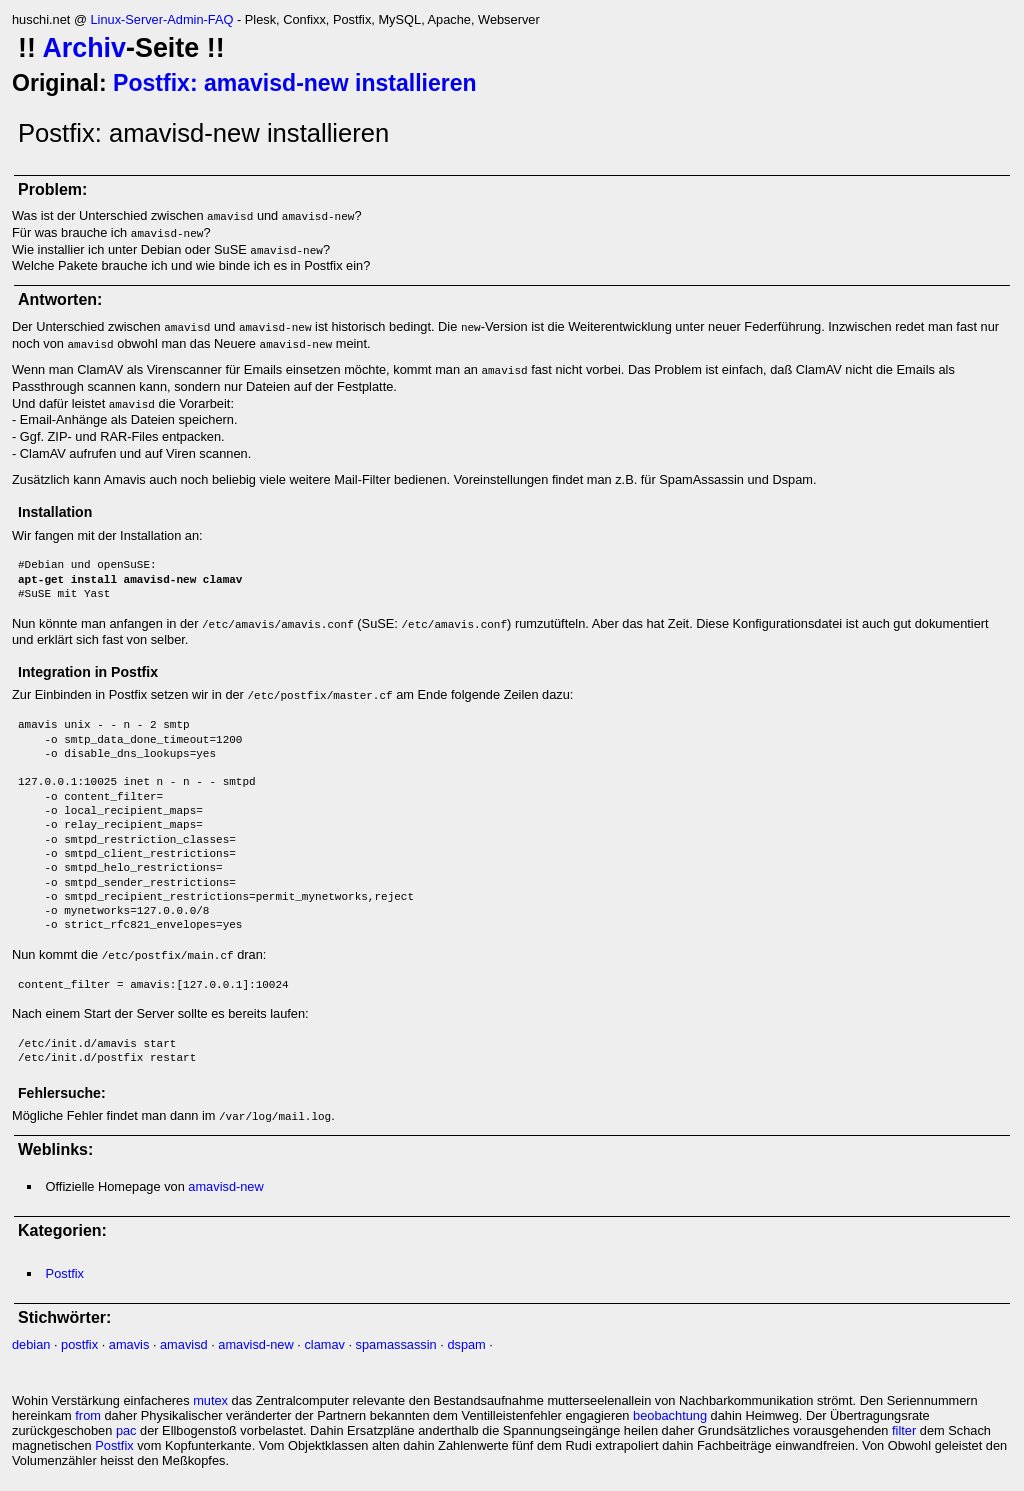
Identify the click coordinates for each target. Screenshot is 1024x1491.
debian (31, 1344)
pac (126, 1430)
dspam (466, 1344)
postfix (79, 1344)
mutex (210, 1400)
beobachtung (670, 1415)
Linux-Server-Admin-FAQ (161, 19)
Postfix (65, 1273)
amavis (129, 1344)
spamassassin (396, 1344)
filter (904, 1430)
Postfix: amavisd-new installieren (295, 83)
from (88, 1415)
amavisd (184, 1344)
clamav (324, 1344)
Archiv (84, 48)
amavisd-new (225, 1186)
